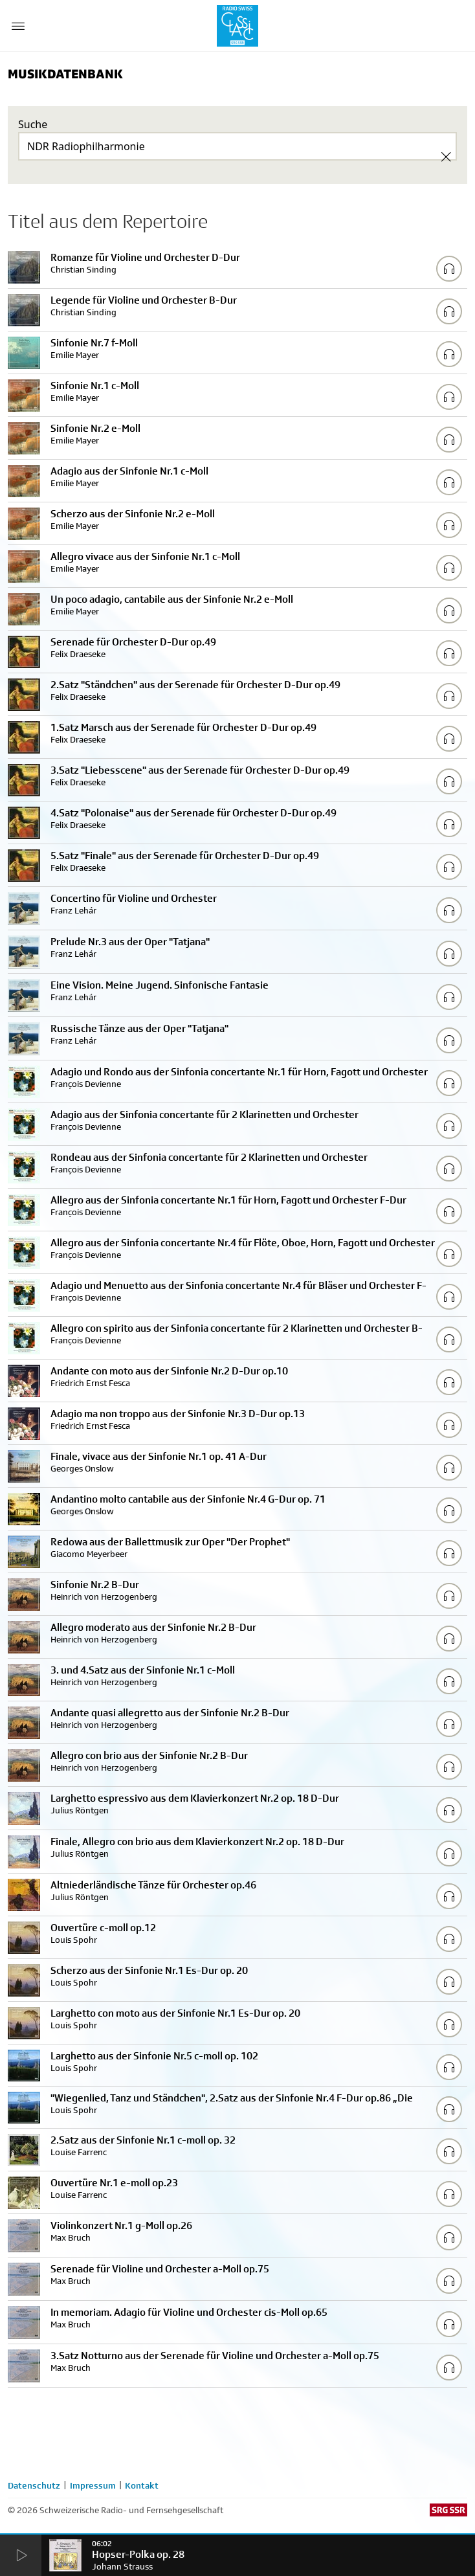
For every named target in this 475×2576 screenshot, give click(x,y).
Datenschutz (34, 2485)
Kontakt (142, 2485)
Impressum (93, 2485)
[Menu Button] (18, 26)
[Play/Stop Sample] (449, 268)
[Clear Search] (446, 157)
